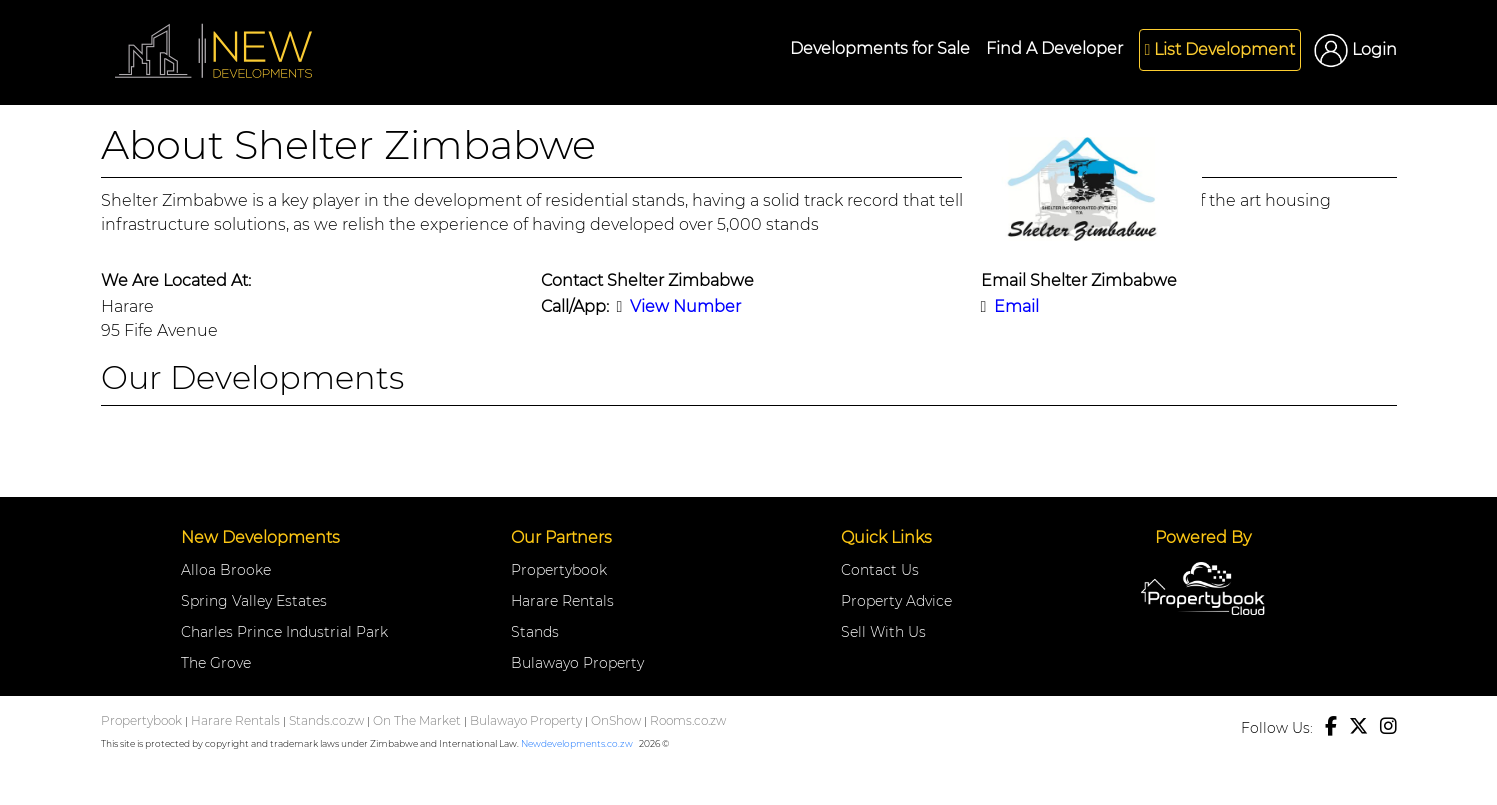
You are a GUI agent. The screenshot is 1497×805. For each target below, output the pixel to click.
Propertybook (559, 570)
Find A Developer (1054, 48)
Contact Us (880, 570)
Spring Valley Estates (254, 601)
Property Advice (896, 601)
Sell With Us (883, 632)
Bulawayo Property (577, 663)
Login (1355, 49)
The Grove (216, 663)
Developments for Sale (880, 48)
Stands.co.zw (326, 720)
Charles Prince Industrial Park (284, 632)
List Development (1219, 49)
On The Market (417, 720)
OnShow (616, 720)
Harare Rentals (562, 601)
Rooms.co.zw (688, 720)
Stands (535, 632)
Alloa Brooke (226, 570)
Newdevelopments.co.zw (577, 743)
